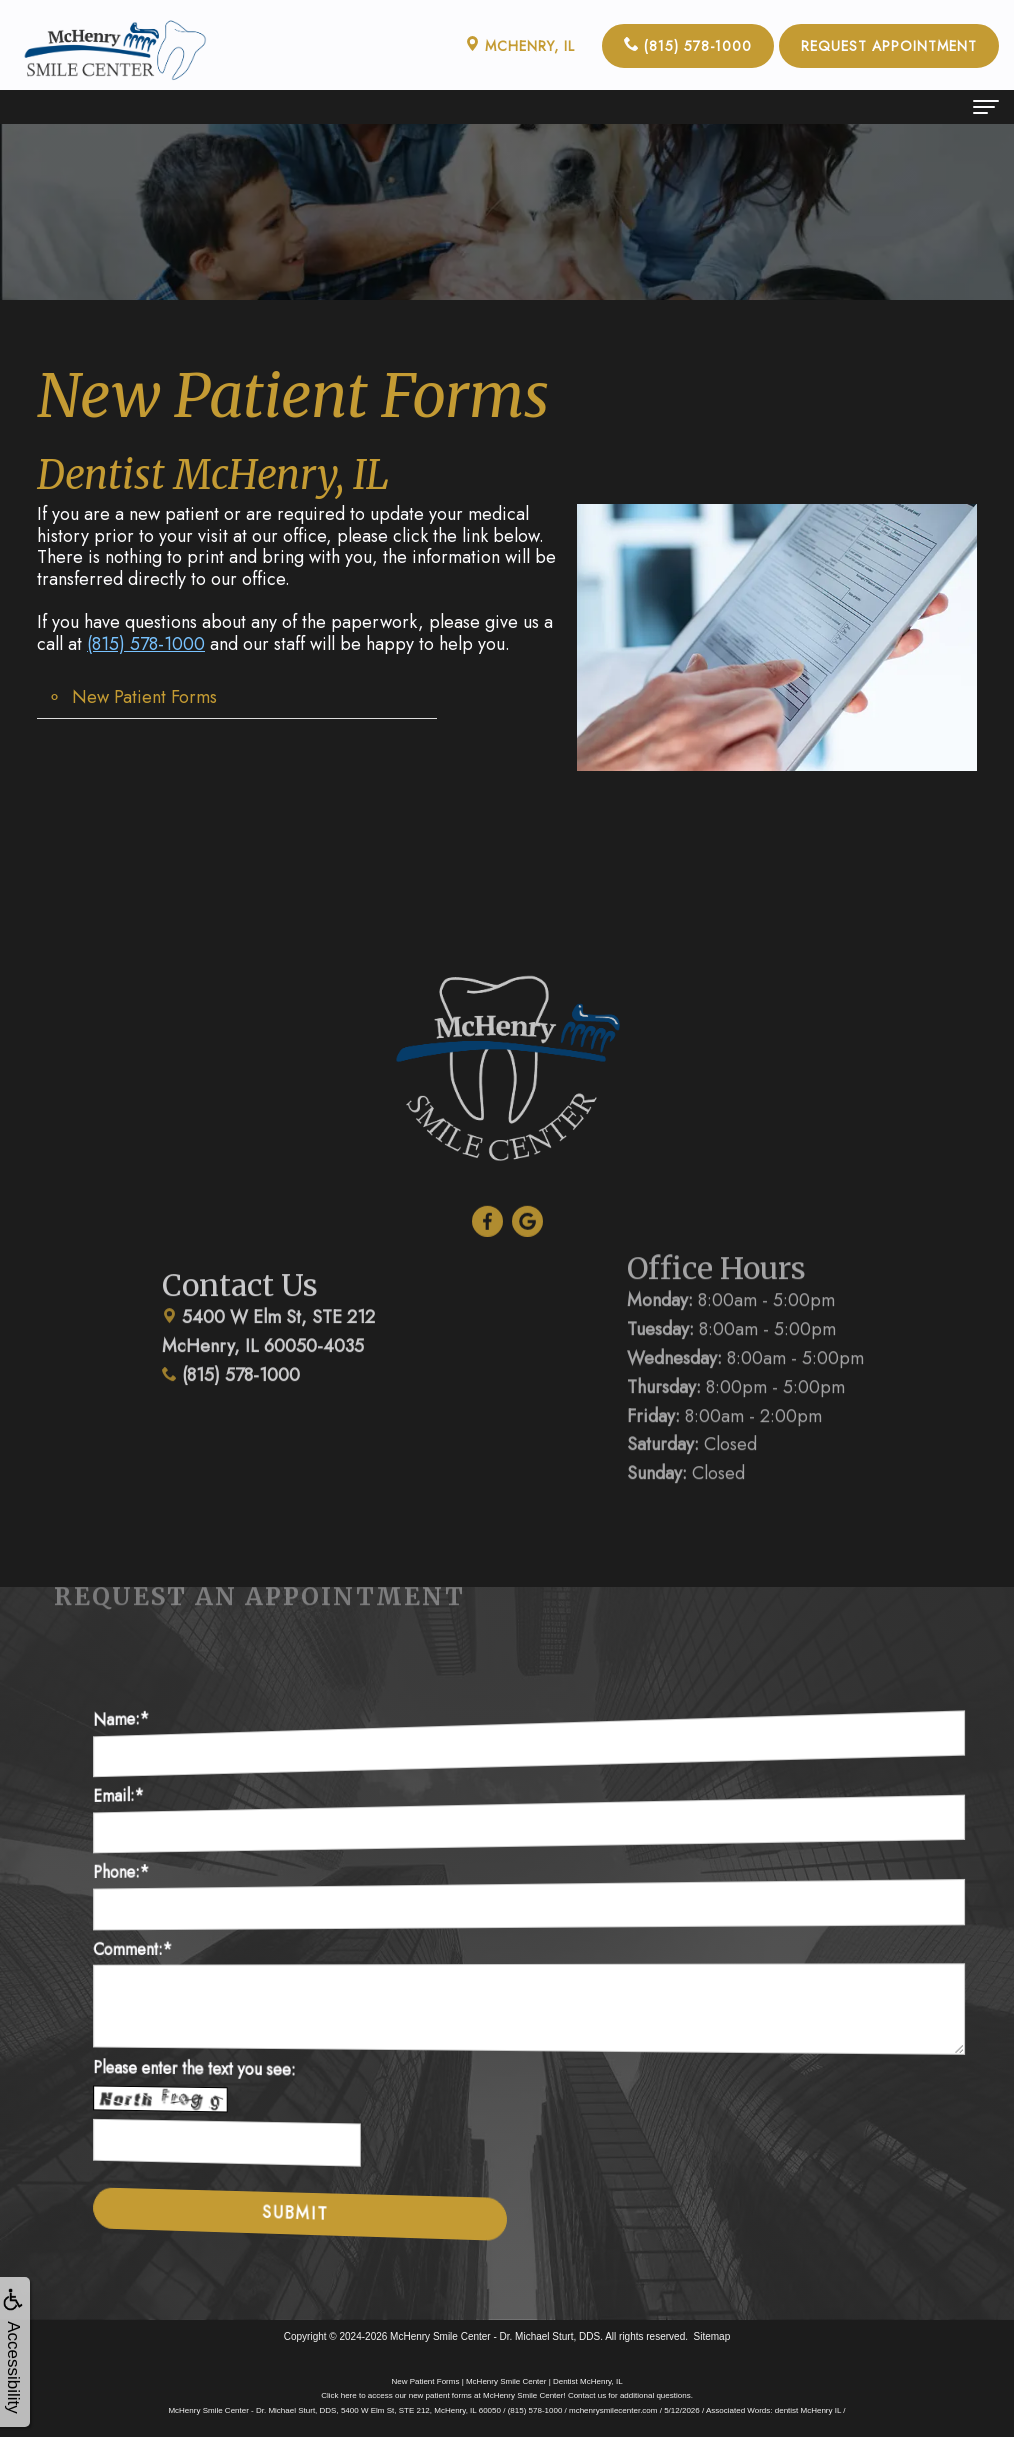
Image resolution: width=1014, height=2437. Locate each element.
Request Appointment (889, 46)
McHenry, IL (520, 46)
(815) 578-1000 (688, 46)
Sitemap (712, 2336)
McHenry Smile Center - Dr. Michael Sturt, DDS (495, 2336)
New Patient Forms (144, 697)
